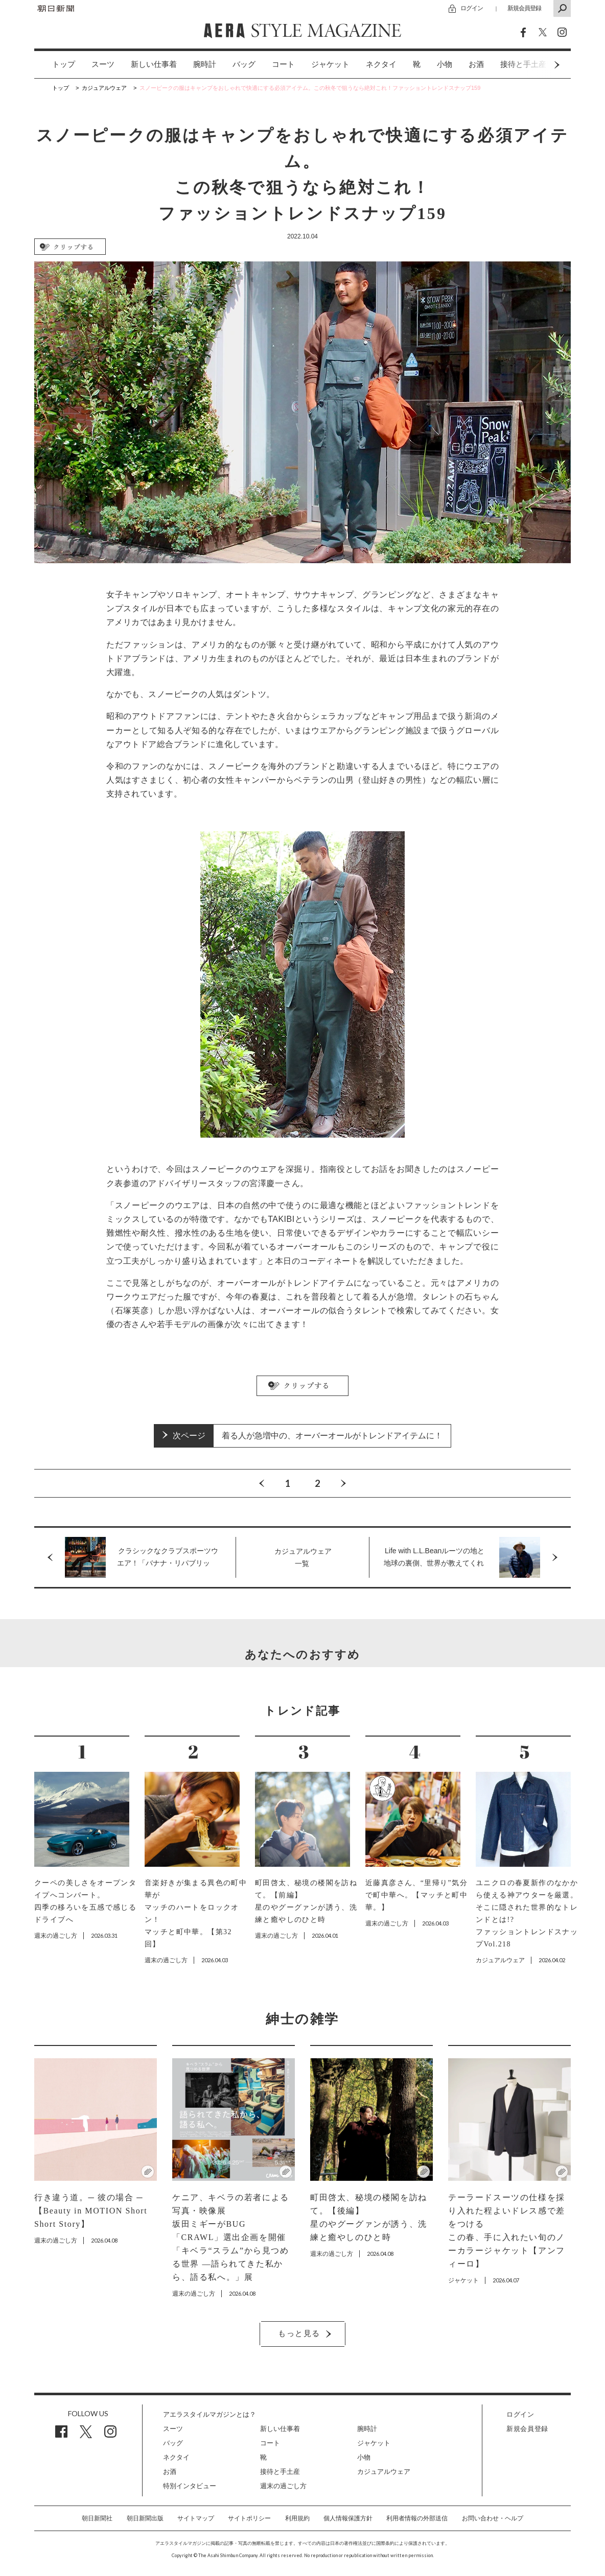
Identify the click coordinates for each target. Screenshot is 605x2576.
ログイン (471, 8)
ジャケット (330, 64)
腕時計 (204, 64)
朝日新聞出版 (145, 2518)
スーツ (102, 64)
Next (343, 1483)
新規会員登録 (524, 8)
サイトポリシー (249, 2518)
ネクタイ (381, 64)
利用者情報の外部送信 (417, 2518)
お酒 (476, 64)
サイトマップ (195, 2518)
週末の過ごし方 (283, 2486)
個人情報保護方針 (348, 2518)
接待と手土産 (280, 2471)
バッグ (243, 64)
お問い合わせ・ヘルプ (492, 2518)
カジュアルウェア (383, 2471)
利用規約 (297, 2518)
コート (283, 64)
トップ (63, 64)
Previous (261, 1483)
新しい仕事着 (154, 64)
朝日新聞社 (97, 2518)
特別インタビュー (189, 2486)
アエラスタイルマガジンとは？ (209, 2414)
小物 (444, 64)
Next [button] (537, 64)
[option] (55, 64)
